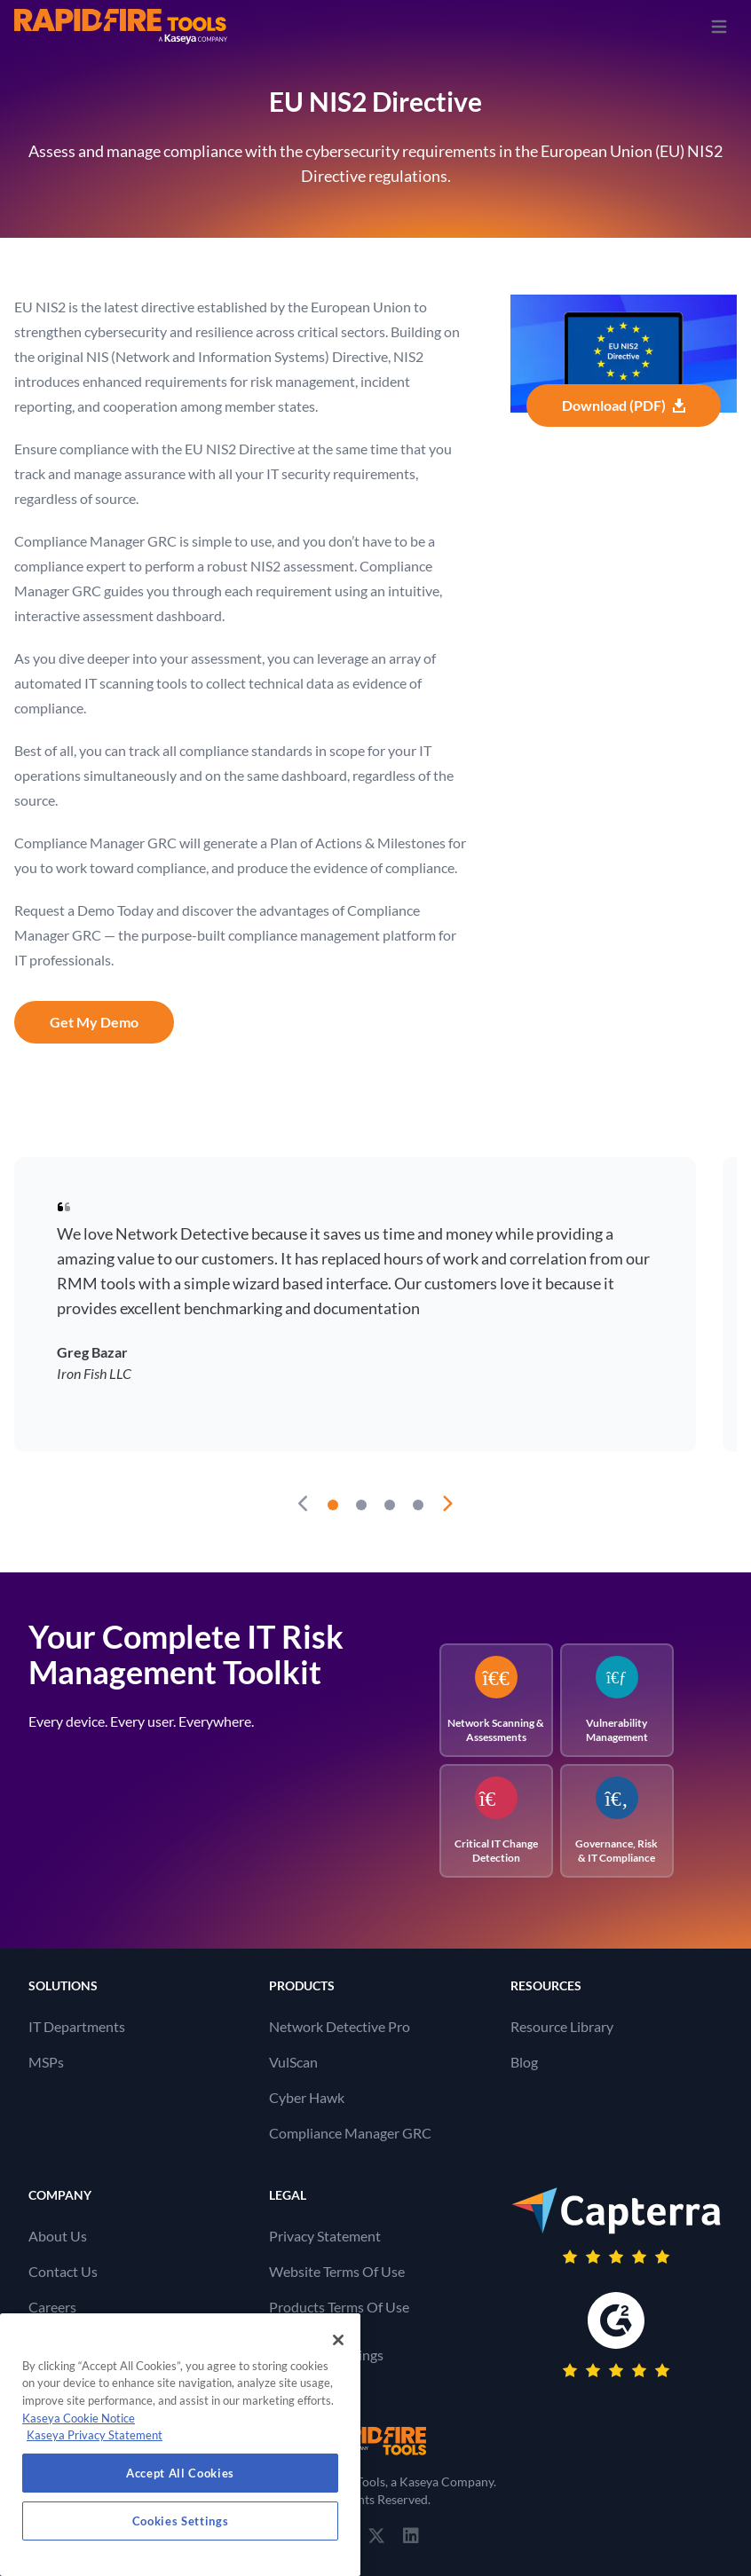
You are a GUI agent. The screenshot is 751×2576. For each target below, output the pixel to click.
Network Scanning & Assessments (495, 1700)
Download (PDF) (623, 405)
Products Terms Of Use (339, 2306)
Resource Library (561, 2026)
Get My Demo (94, 1021)
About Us (57, 2235)
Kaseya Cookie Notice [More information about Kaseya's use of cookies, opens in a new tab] (78, 2418)
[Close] (338, 2339)
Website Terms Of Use (337, 2271)
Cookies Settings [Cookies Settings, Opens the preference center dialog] (180, 2521)
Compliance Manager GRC (350, 2132)
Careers (52, 2306)
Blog (524, 2061)
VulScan (293, 2061)
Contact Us (63, 2271)
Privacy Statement (325, 2235)
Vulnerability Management (617, 1700)
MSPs (46, 2061)
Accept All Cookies (180, 2473)
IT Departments (76, 2026)
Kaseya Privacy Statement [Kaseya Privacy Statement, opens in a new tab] (94, 2435)
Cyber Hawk (306, 2097)
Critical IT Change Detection (496, 1820)
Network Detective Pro (339, 2026)
